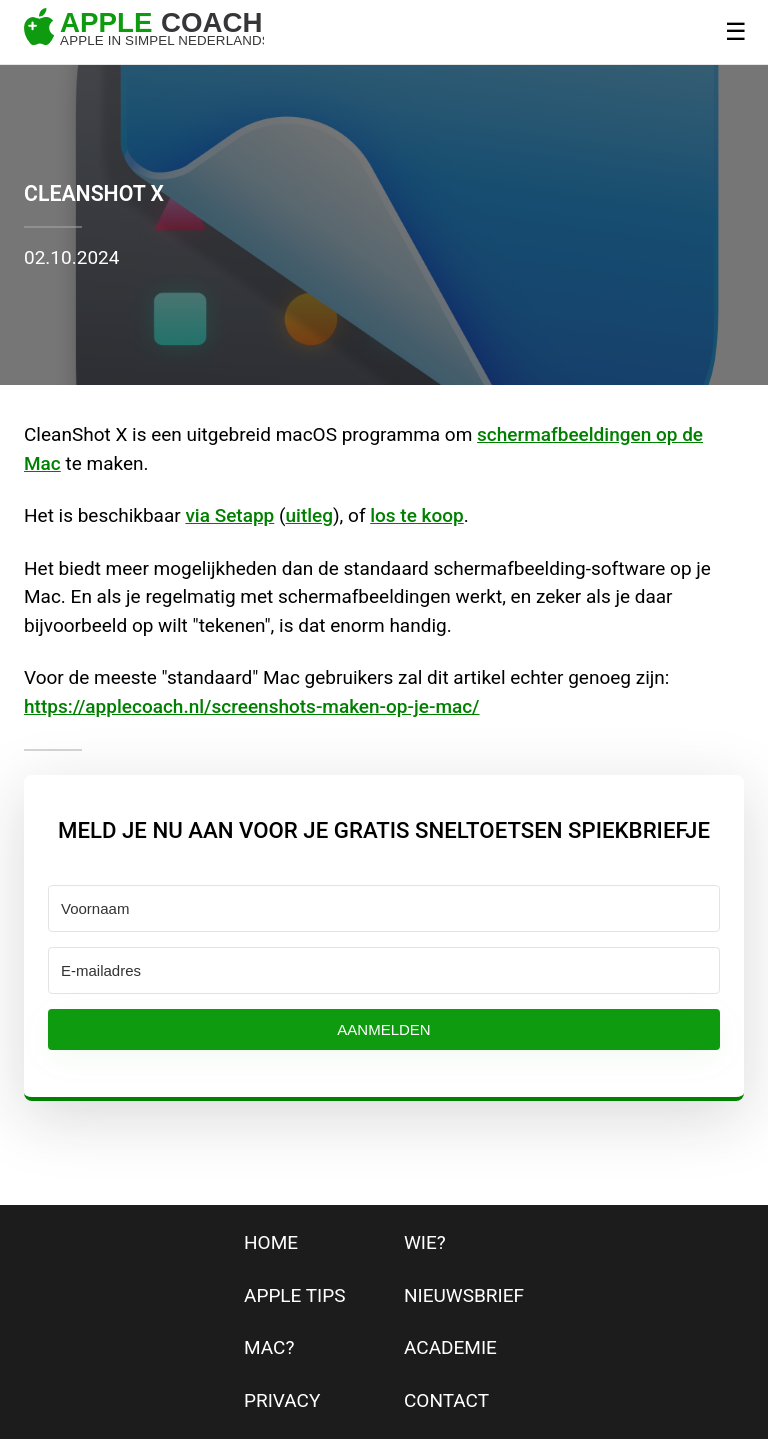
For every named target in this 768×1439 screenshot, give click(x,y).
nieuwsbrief (464, 1295)
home (271, 1242)
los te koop (417, 515)
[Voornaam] (384, 908)
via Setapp (229, 515)
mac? (269, 1347)
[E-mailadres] (384, 970)
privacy (282, 1400)
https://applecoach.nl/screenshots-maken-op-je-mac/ (252, 706)
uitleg (309, 515)
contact (446, 1400)
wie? (425, 1242)
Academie (450, 1347)
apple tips (295, 1295)
